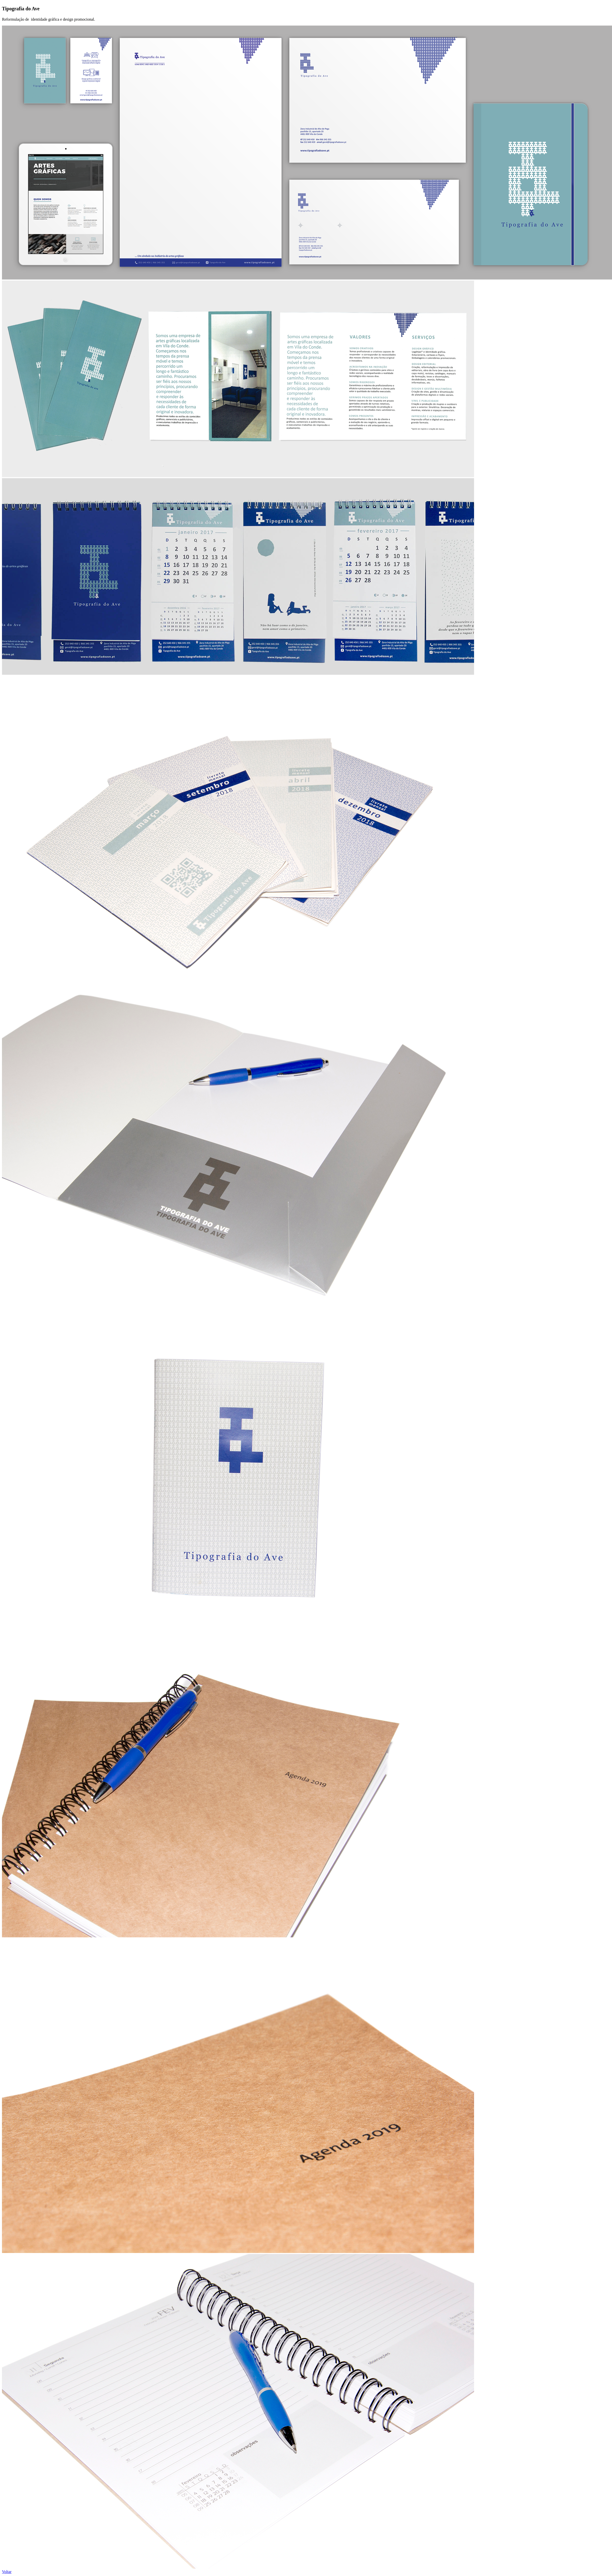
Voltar (7, 2572)
